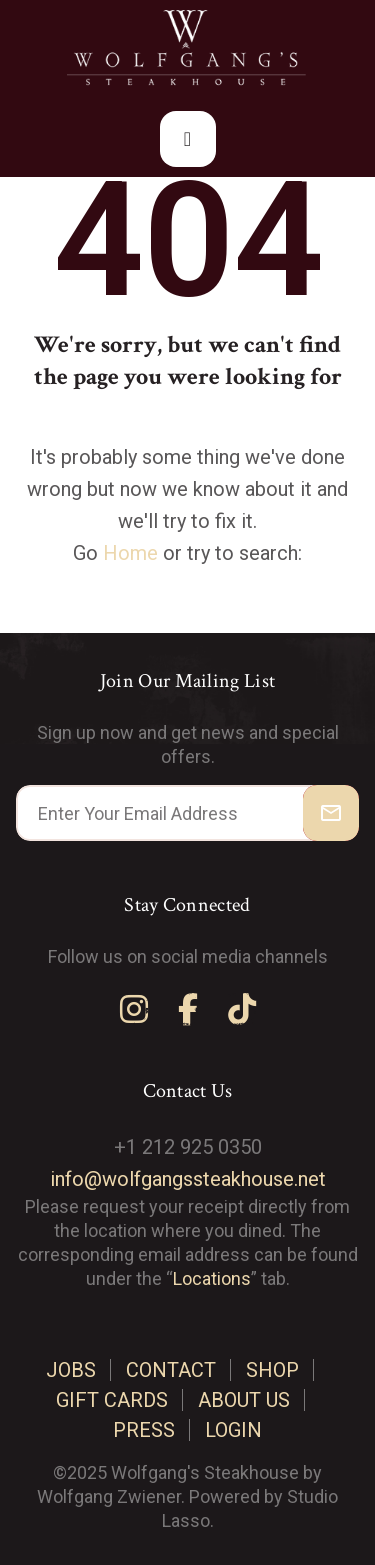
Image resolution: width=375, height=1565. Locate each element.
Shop (272, 1370)
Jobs (71, 1370)
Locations (212, 1278)
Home (130, 553)
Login (233, 1430)
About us (244, 1400)
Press (144, 1430)
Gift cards (112, 1400)
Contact (171, 1370)
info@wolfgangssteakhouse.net (188, 1179)
